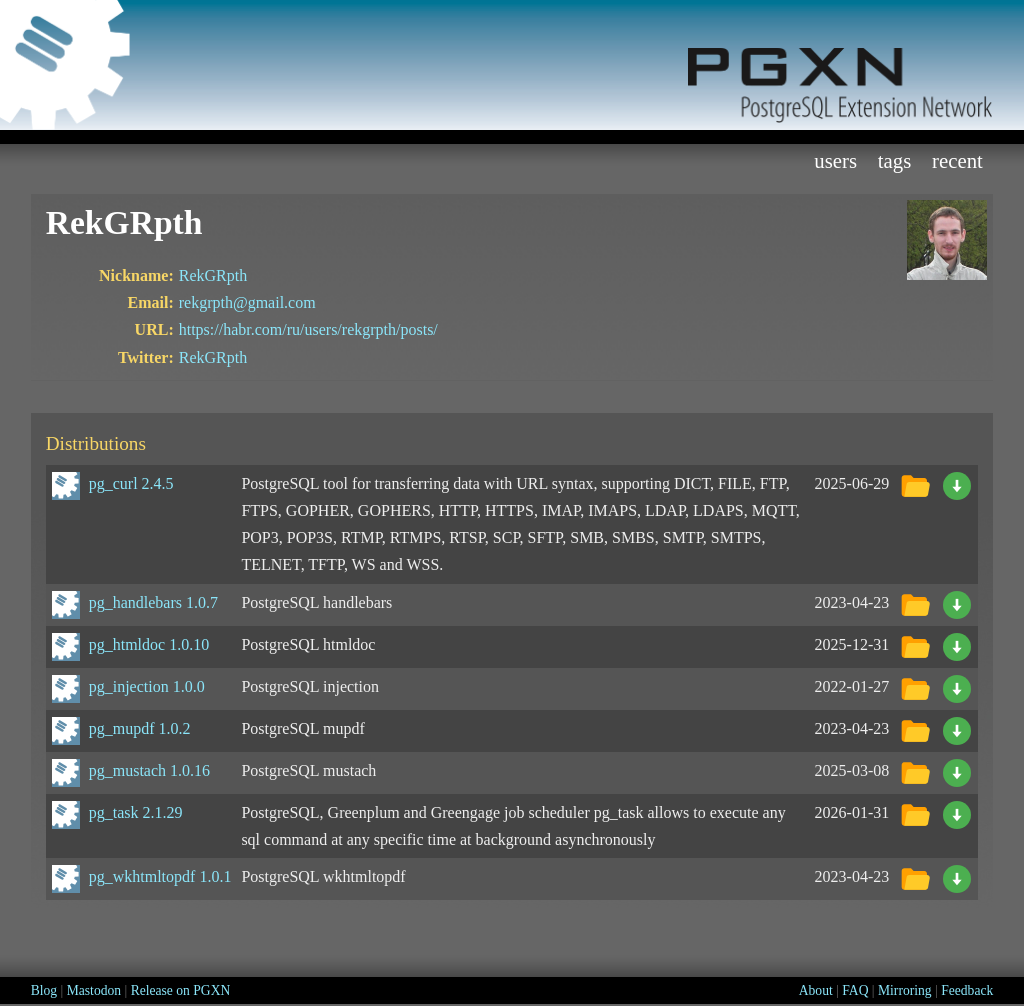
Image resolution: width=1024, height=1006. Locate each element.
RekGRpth (213, 275)
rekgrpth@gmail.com (247, 302)
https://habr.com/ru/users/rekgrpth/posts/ (308, 329)
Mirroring (905, 990)
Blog (44, 990)
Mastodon (94, 990)
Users (835, 160)
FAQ (855, 990)
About (816, 990)
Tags (895, 160)
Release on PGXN (181, 990)
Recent (957, 160)
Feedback (967, 990)
